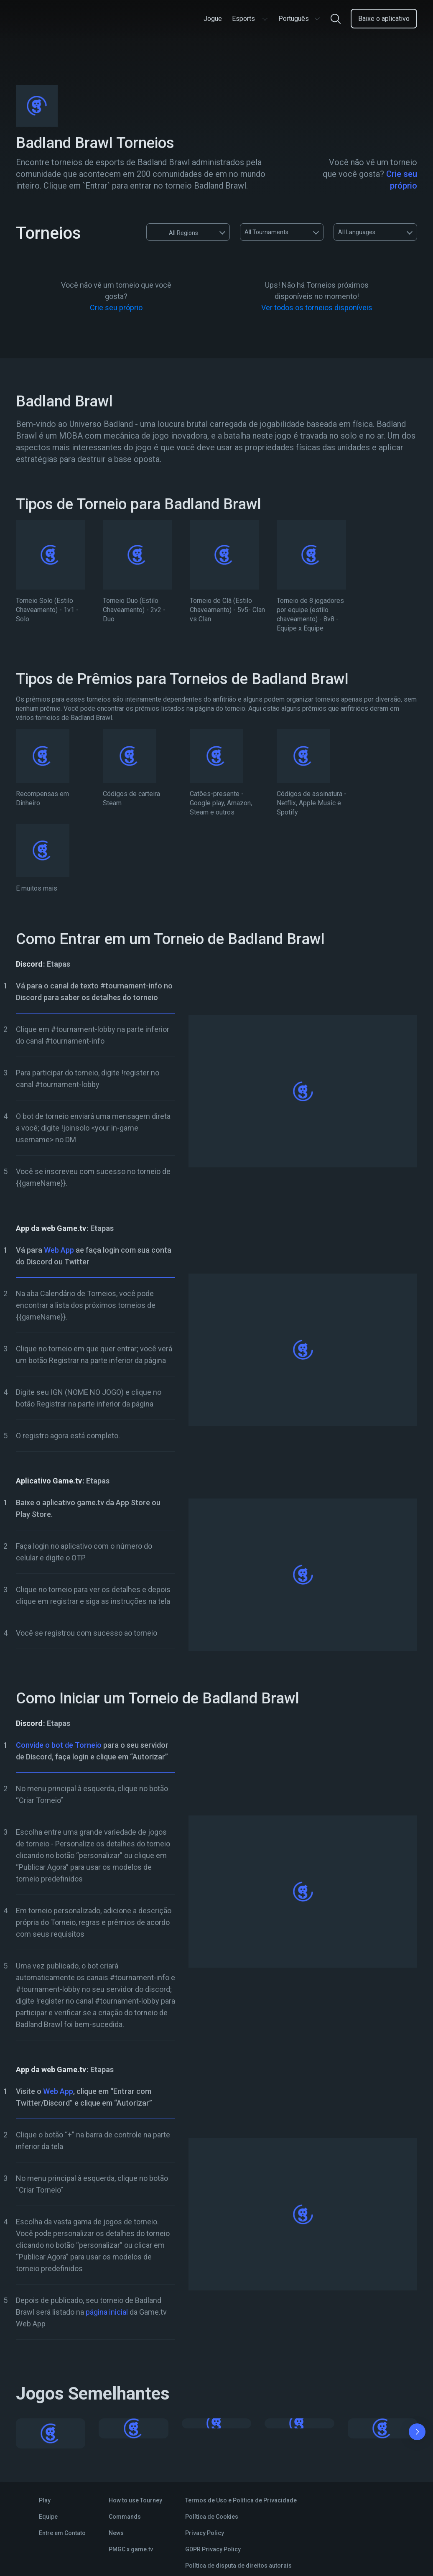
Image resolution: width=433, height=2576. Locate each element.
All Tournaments (266, 232)
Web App (59, 1250)
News (116, 2533)
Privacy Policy (204, 2533)
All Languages (356, 232)
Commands (125, 2516)
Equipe (48, 2516)
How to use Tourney (135, 2500)
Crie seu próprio (116, 307)
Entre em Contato (62, 2533)
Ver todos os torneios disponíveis (316, 307)
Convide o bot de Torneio (59, 1745)
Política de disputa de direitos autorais (238, 2565)
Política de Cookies (211, 2516)
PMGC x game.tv (131, 2549)
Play (45, 2500)
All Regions (175, 232)
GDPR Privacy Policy (213, 2549)
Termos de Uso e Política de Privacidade (241, 2500)
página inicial (107, 2312)
